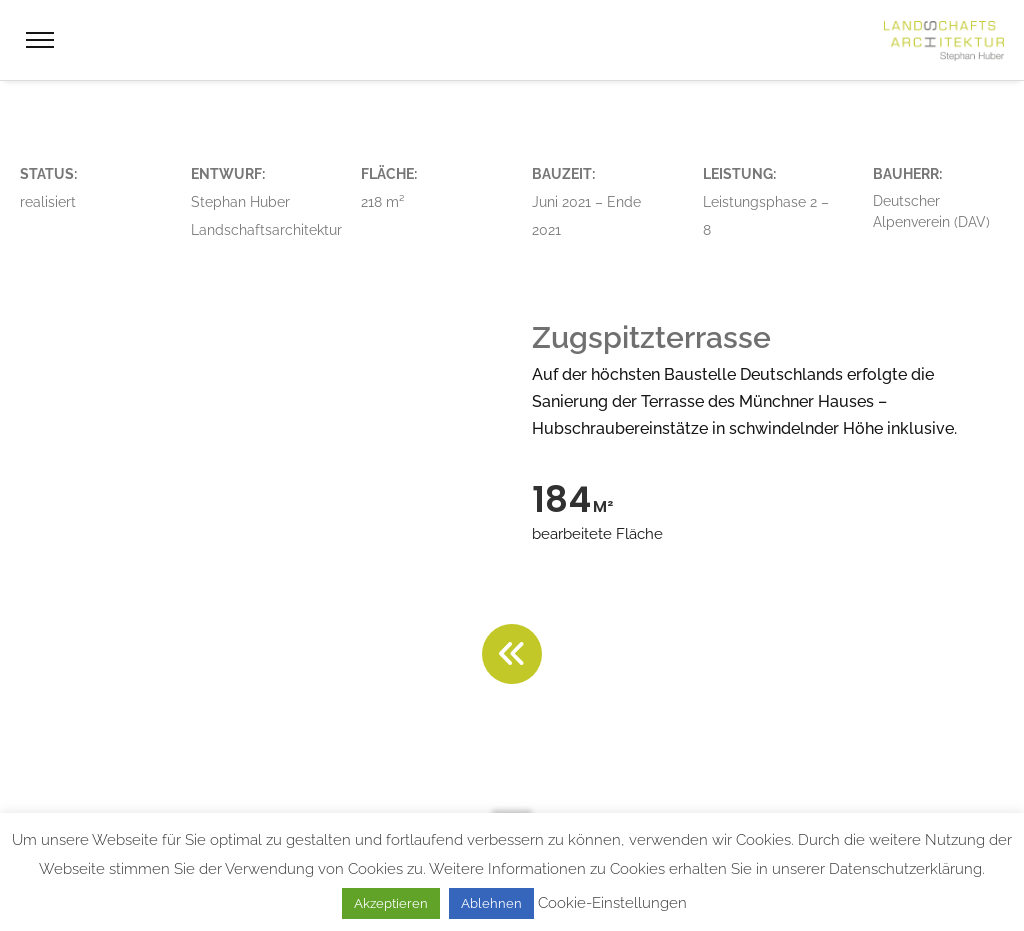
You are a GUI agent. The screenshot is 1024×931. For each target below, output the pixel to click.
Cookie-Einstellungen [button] (612, 903)
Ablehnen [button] (491, 903)
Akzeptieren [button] (391, 903)
